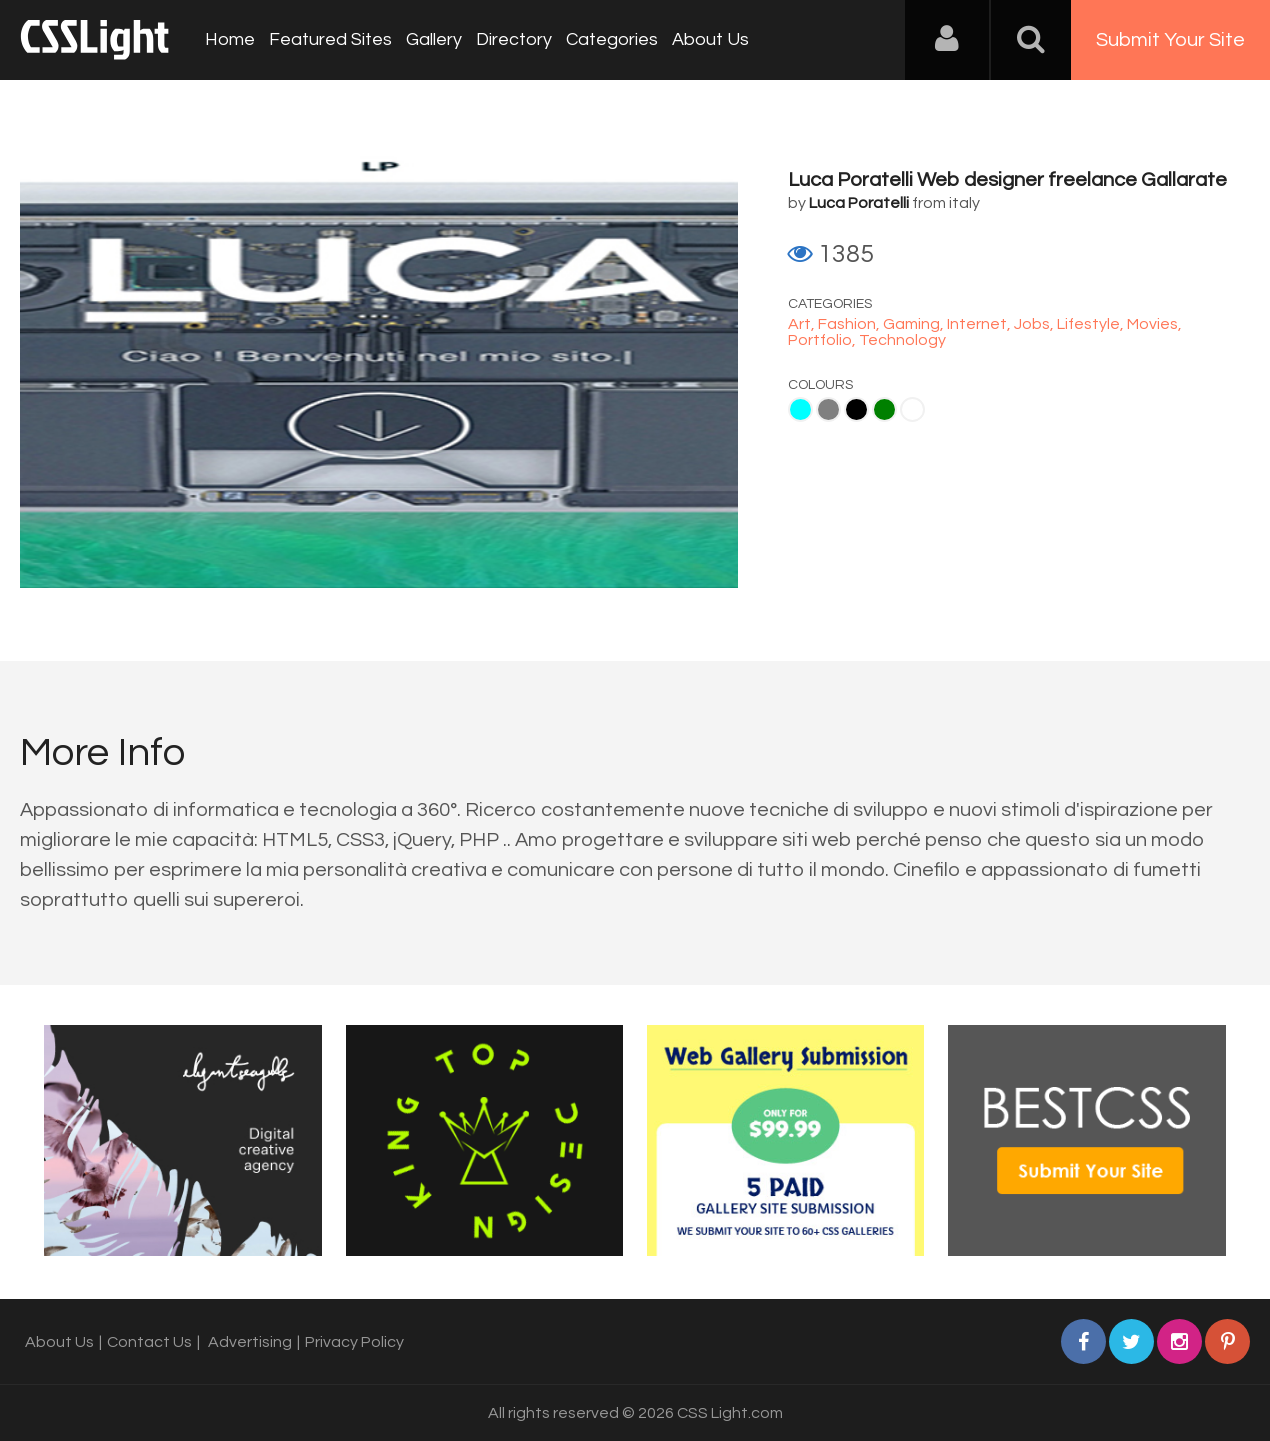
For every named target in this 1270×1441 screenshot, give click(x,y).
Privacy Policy (354, 1342)
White (912, 409)
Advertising (250, 1342)
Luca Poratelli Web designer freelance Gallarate (1007, 180)
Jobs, (1035, 324)
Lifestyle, (1092, 324)
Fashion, (850, 324)
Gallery (434, 39)
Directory (514, 39)
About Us (710, 39)
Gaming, (915, 324)
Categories (612, 39)
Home (230, 39)
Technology (902, 340)
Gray (828, 409)
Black (856, 409)
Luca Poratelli (859, 203)
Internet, (980, 324)
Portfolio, (823, 340)
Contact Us (149, 1342)
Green (884, 409)
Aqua (800, 409)
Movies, (1154, 324)
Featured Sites (330, 39)
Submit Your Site (1170, 40)
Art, (803, 324)
